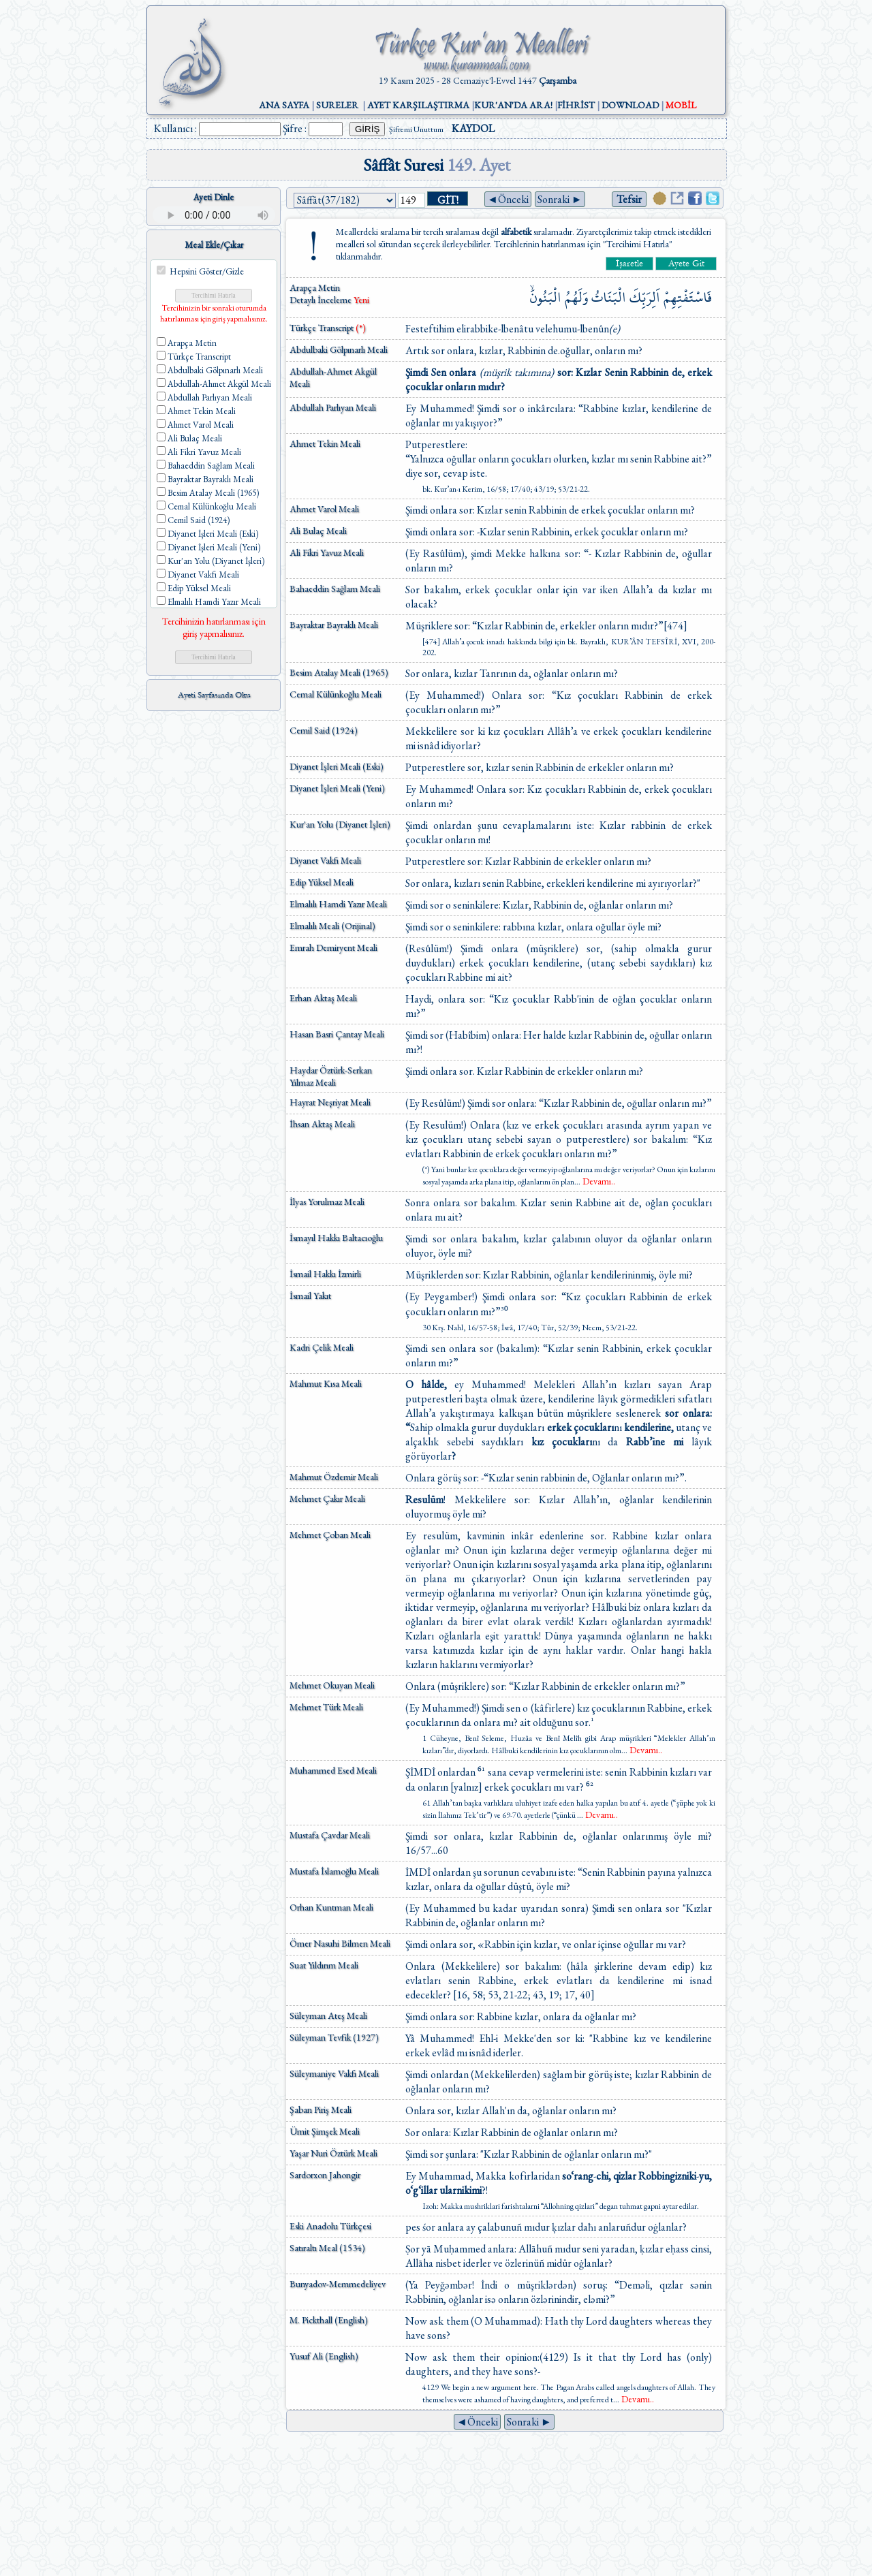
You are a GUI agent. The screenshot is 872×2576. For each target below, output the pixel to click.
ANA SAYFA (284, 105)
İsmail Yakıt (310, 1295)
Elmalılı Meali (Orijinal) (332, 926)
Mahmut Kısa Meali (326, 1383)
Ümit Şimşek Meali (325, 2131)
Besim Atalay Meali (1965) (339, 672)
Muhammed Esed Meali (333, 1770)
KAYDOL (473, 128)
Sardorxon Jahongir (325, 2175)
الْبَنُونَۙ (545, 297)
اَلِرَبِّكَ (644, 297)
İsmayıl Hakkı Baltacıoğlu (336, 1237)
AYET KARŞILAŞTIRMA (418, 105)
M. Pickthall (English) (329, 2320)
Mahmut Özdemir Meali (334, 1477)
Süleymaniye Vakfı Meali (334, 2073)
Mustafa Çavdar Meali (330, 1835)
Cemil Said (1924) (324, 730)
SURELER (337, 105)
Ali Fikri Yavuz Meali (327, 552)
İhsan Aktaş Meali (322, 1124)
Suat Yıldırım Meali (324, 1965)
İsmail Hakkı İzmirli (325, 1274)
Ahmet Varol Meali (324, 509)
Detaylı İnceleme (322, 300)
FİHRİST (576, 105)
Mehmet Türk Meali (326, 1707)
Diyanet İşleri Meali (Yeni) (337, 788)
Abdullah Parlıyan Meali (333, 407)
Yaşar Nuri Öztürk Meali (333, 2153)
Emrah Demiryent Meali (333, 947)
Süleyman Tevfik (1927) (334, 2037)
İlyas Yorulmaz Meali (327, 1201)
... (594, 1181)
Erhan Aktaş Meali (323, 998)
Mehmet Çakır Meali (327, 1498)
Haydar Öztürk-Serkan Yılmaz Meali (331, 1076)
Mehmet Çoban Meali (330, 1534)
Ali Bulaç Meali (318, 530)
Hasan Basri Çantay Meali (337, 1034)
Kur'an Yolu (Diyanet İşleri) (340, 824)
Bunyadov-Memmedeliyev (338, 2284)
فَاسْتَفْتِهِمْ (688, 297)
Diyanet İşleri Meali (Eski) (337, 766)
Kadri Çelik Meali (322, 1347)
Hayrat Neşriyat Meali (330, 1102)
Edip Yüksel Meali (322, 882)
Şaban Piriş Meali (321, 2109)
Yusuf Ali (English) (324, 2356)
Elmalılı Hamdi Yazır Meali (338, 904)
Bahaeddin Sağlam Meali (335, 588)
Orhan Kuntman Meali (331, 1907)
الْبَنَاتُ (608, 297)
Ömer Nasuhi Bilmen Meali (340, 1943)
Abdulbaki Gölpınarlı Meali (339, 349)
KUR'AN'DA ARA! (513, 105)
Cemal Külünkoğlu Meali (336, 694)
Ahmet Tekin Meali (325, 443)
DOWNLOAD (630, 105)
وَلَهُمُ (576, 297)
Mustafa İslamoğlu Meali (334, 1871)
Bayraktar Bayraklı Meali (334, 624)
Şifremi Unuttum (416, 129)
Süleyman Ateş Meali (328, 2015)
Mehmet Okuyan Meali (332, 1685)
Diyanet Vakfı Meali (325, 860)
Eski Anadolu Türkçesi (330, 2226)
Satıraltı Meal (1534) (327, 2248)
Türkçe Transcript (328, 327)
